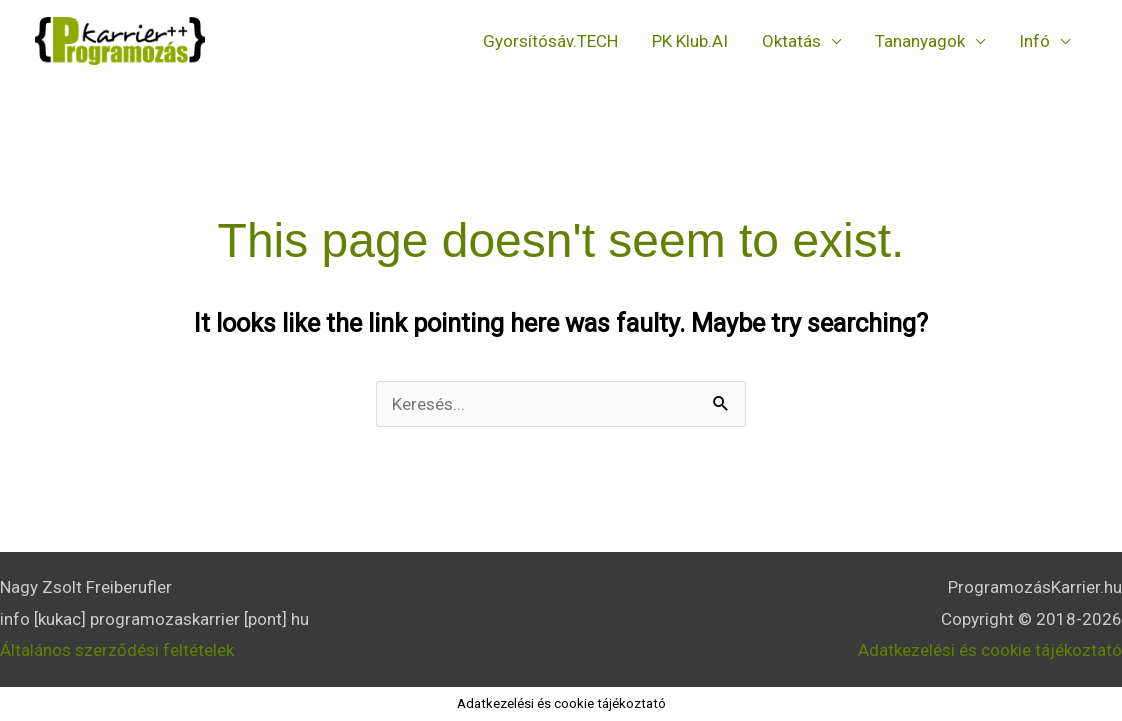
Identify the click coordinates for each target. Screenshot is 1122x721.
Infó (1034, 41)
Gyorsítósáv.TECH (550, 41)
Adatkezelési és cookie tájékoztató (990, 650)
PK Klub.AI (690, 41)
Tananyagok (920, 41)
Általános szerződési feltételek (117, 650)
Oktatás (791, 41)
